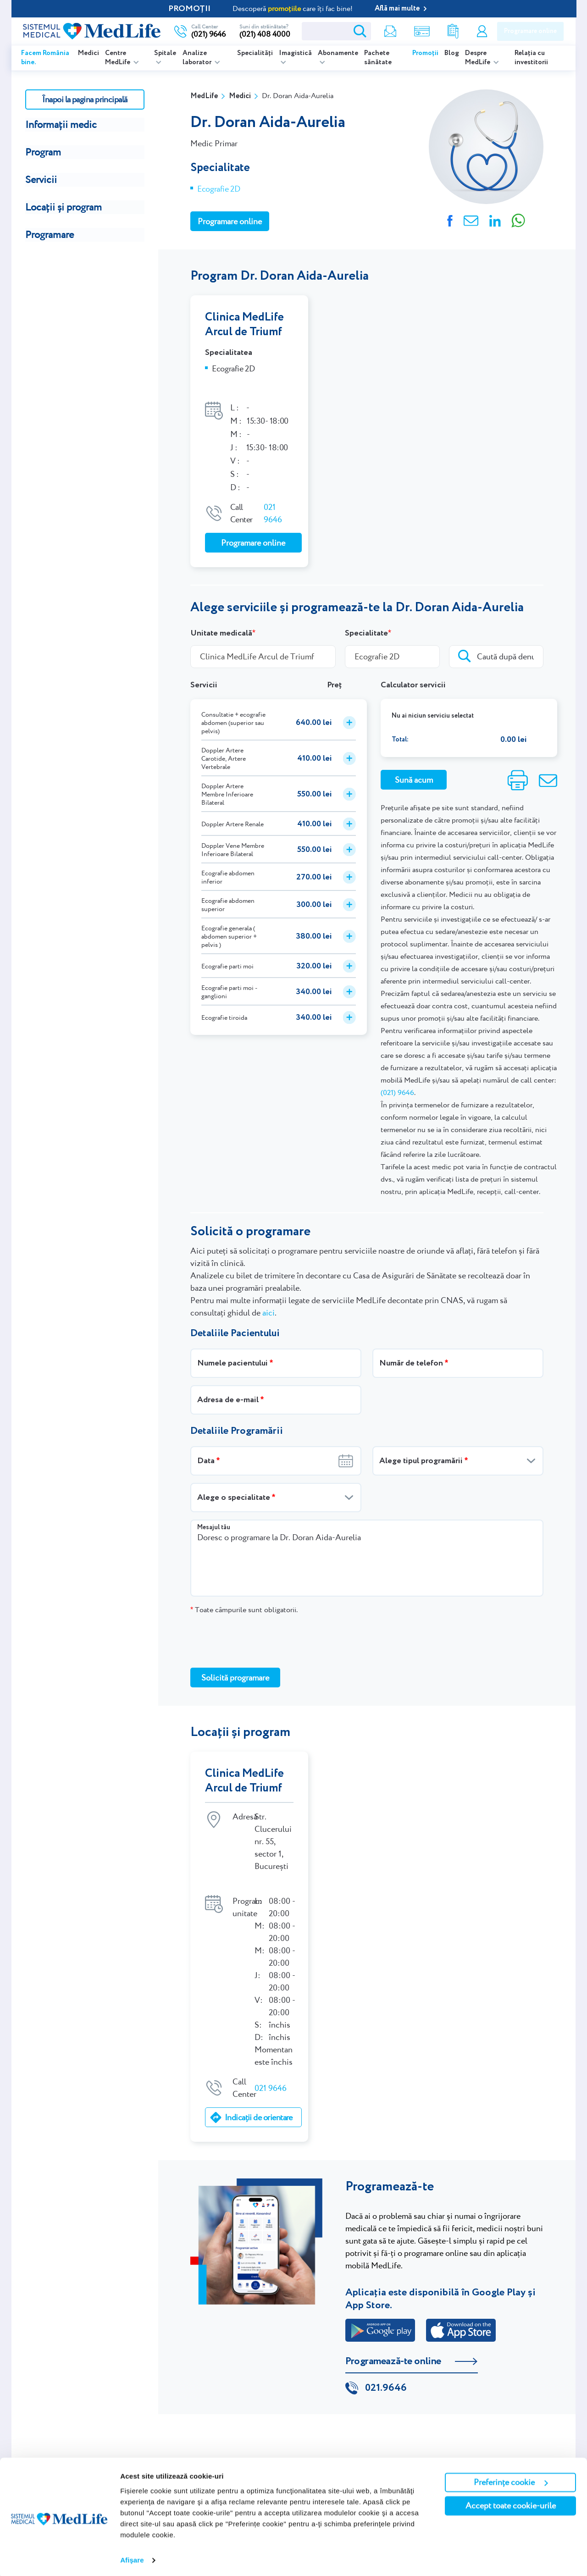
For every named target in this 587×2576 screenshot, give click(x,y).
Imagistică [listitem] (295, 53)
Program (43, 152)
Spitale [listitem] (165, 53)
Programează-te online (393, 2332)
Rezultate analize (452, 31)
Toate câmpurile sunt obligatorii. (244, 1596)
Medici (88, 53)
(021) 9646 (397, 1078)
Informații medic (61, 124)
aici (268, 1299)
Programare (49, 234)
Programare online (530, 31)
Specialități (255, 53)
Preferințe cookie (511, 2480)
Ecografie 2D (218, 188)
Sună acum (414, 766)
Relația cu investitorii (531, 57)
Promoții (425, 53)
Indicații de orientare (258, 2088)
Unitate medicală (221, 619)
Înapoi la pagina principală (84, 99)
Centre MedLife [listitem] (118, 57)
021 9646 (273, 499)
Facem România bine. (45, 57)
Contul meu (481, 31)
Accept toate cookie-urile (510, 2503)
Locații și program (63, 207)
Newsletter (389, 31)
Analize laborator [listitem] (198, 57)
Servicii (41, 179)
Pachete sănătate (378, 57)
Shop (421, 31)
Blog (451, 53)
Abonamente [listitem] (338, 53)
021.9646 (386, 2359)
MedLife (204, 96)
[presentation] (260, 1627)
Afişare (132, 2558)
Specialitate (366, 619)
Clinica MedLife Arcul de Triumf (244, 324)
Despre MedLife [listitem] (478, 57)
